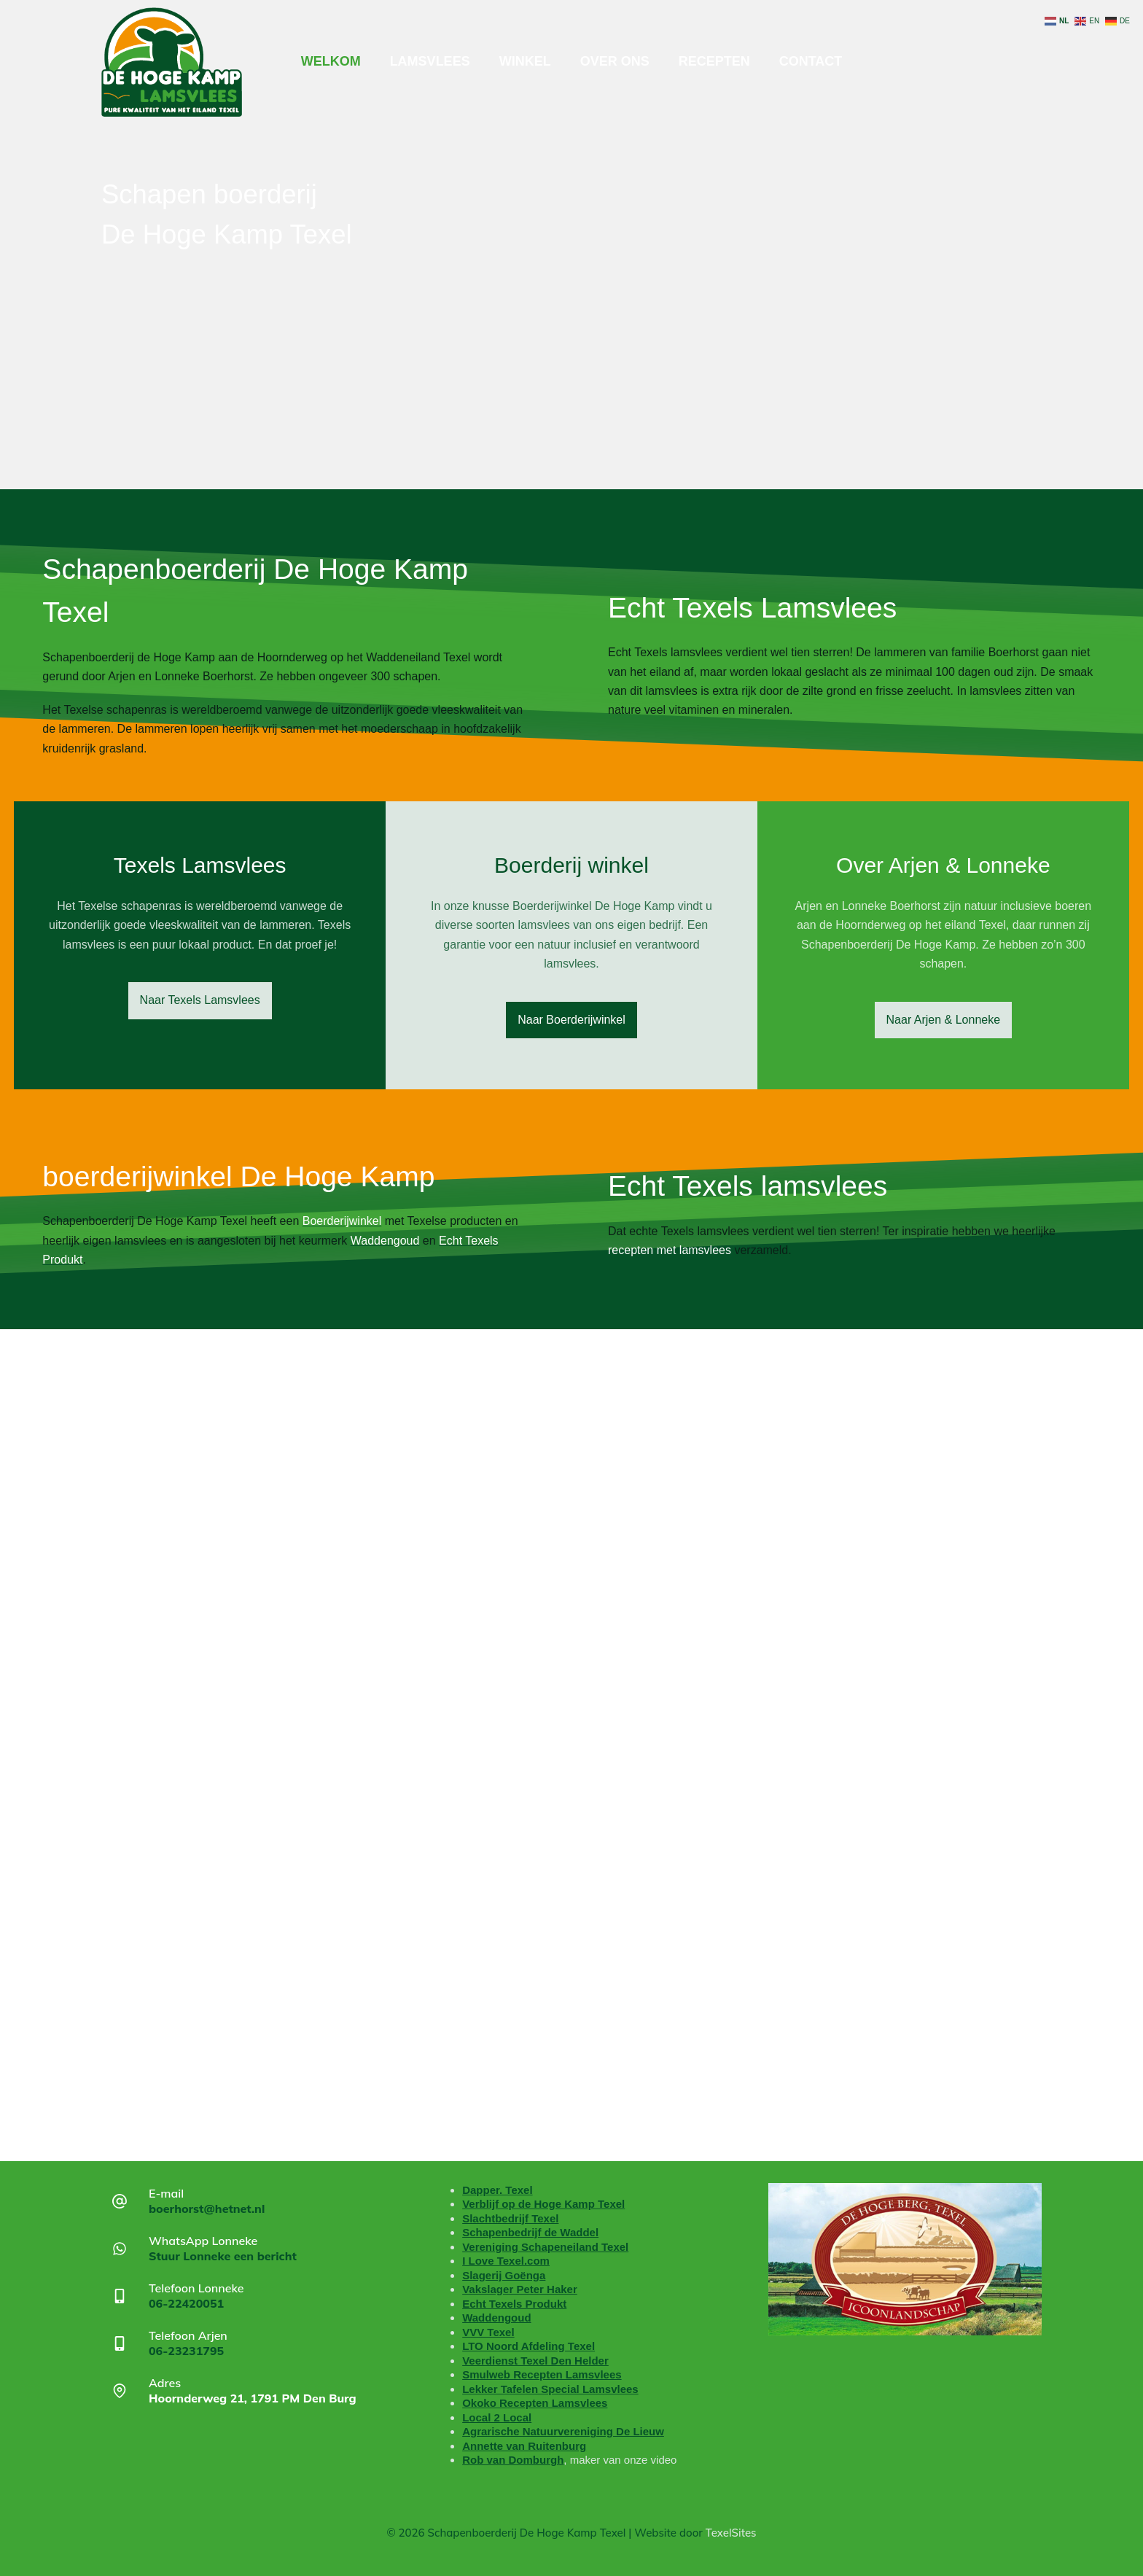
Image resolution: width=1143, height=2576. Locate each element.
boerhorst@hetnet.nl (207, 2208)
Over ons (614, 61)
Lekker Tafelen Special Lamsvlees (550, 2389)
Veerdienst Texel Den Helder (535, 2360)
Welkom (331, 61)
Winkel (525, 61)
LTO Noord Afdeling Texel (528, 2346)
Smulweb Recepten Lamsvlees (541, 2374)
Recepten (714, 61)
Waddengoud (496, 2317)
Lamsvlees (430, 61)
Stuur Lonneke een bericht (223, 2256)
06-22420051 (186, 2303)
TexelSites (731, 2533)
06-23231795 (186, 2350)
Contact (811, 61)
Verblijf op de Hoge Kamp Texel (543, 2204)
